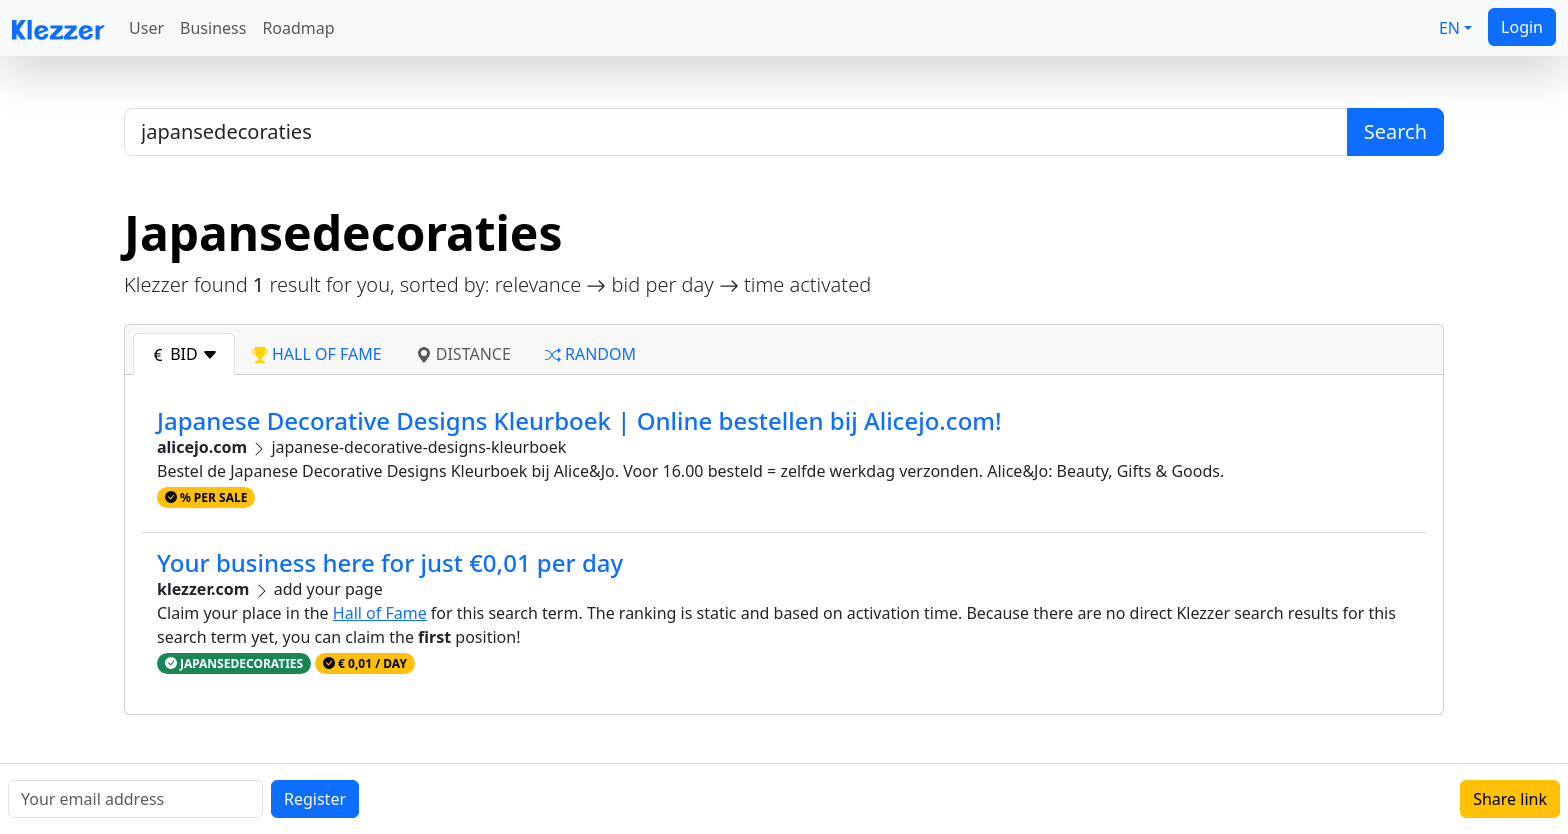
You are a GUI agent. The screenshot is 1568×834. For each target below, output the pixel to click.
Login (1522, 27)
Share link (1510, 799)
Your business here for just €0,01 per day (390, 562)
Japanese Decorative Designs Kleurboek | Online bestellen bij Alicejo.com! (579, 420)
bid (184, 354)
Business (213, 28)
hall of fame (317, 354)
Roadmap (298, 28)
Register (315, 799)
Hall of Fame (380, 613)
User (146, 28)
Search (1395, 131)
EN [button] (1449, 28)
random (590, 354)
